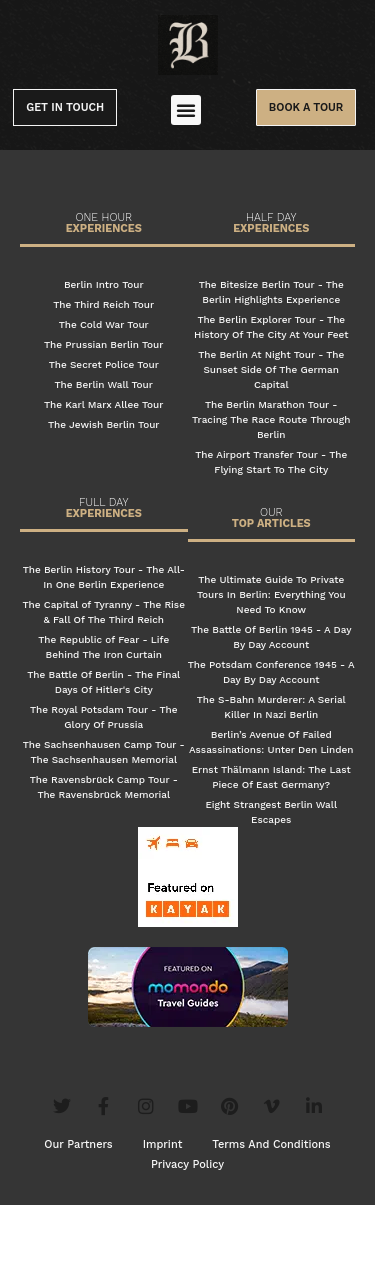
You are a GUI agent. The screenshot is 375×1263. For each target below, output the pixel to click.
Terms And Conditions (271, 1202)
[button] (186, 110)
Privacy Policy (187, 1222)
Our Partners (78, 1202)
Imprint (163, 1202)
